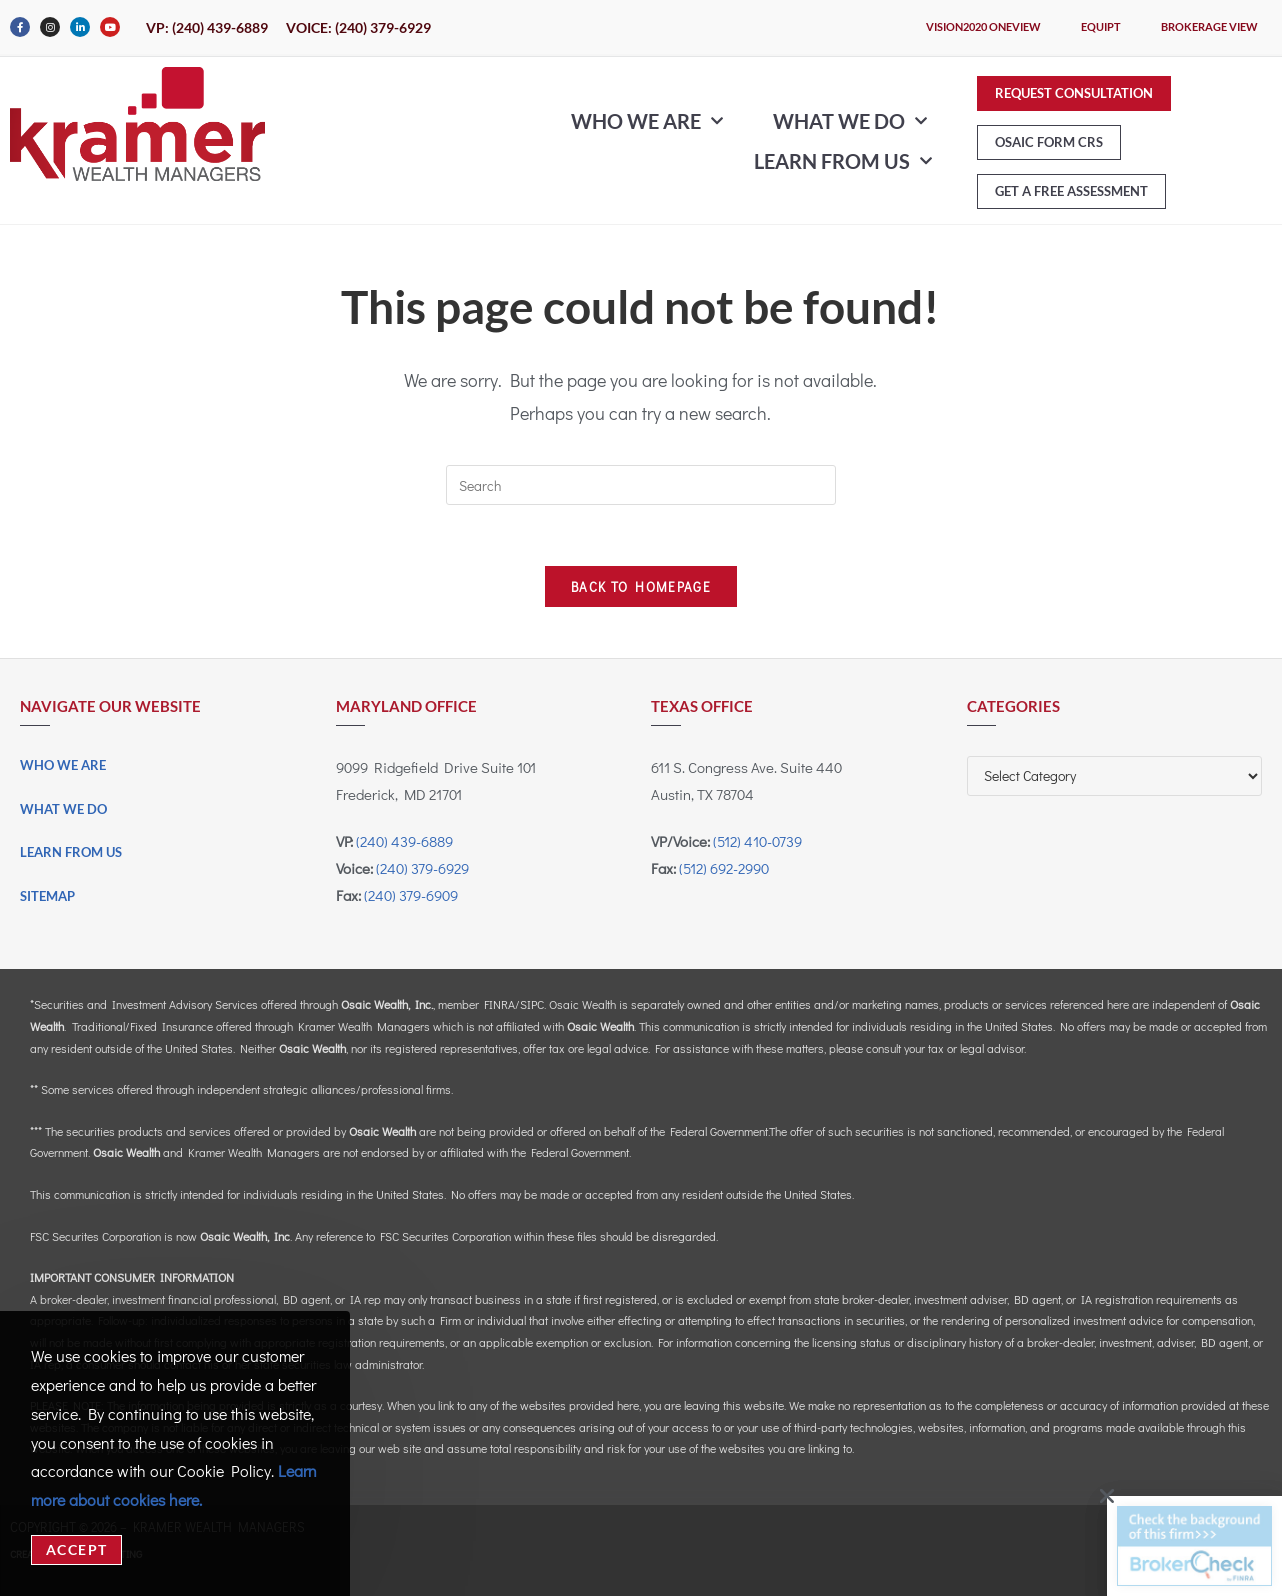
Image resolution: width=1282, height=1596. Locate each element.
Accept (76, 1549)
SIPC (532, 1004)
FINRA (499, 1004)
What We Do (850, 121)
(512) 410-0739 (757, 841)
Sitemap (47, 896)
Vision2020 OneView (983, 26)
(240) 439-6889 (404, 841)
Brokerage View (1209, 26)
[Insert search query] (641, 485)
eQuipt (1101, 26)
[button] (1099, 1496)
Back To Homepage (641, 586)
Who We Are (647, 121)
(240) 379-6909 (411, 895)
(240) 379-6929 (422, 868)
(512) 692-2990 (724, 868)
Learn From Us (843, 161)
